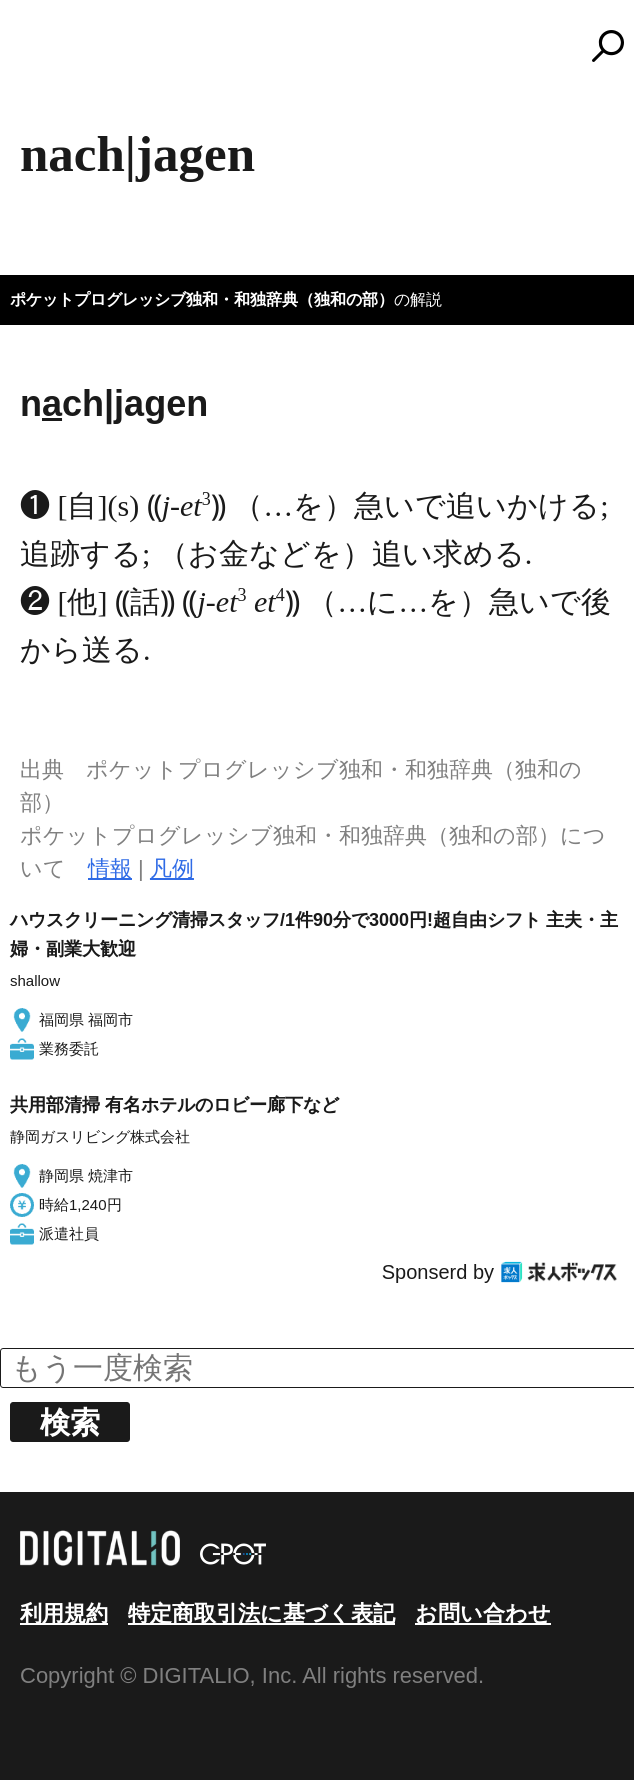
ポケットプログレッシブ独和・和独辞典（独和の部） (202, 299)
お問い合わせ (483, 1613)
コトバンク (326, 46)
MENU (50, 55)
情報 (110, 868)
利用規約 (64, 1613)
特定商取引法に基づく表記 (261, 1613)
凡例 (172, 868)
